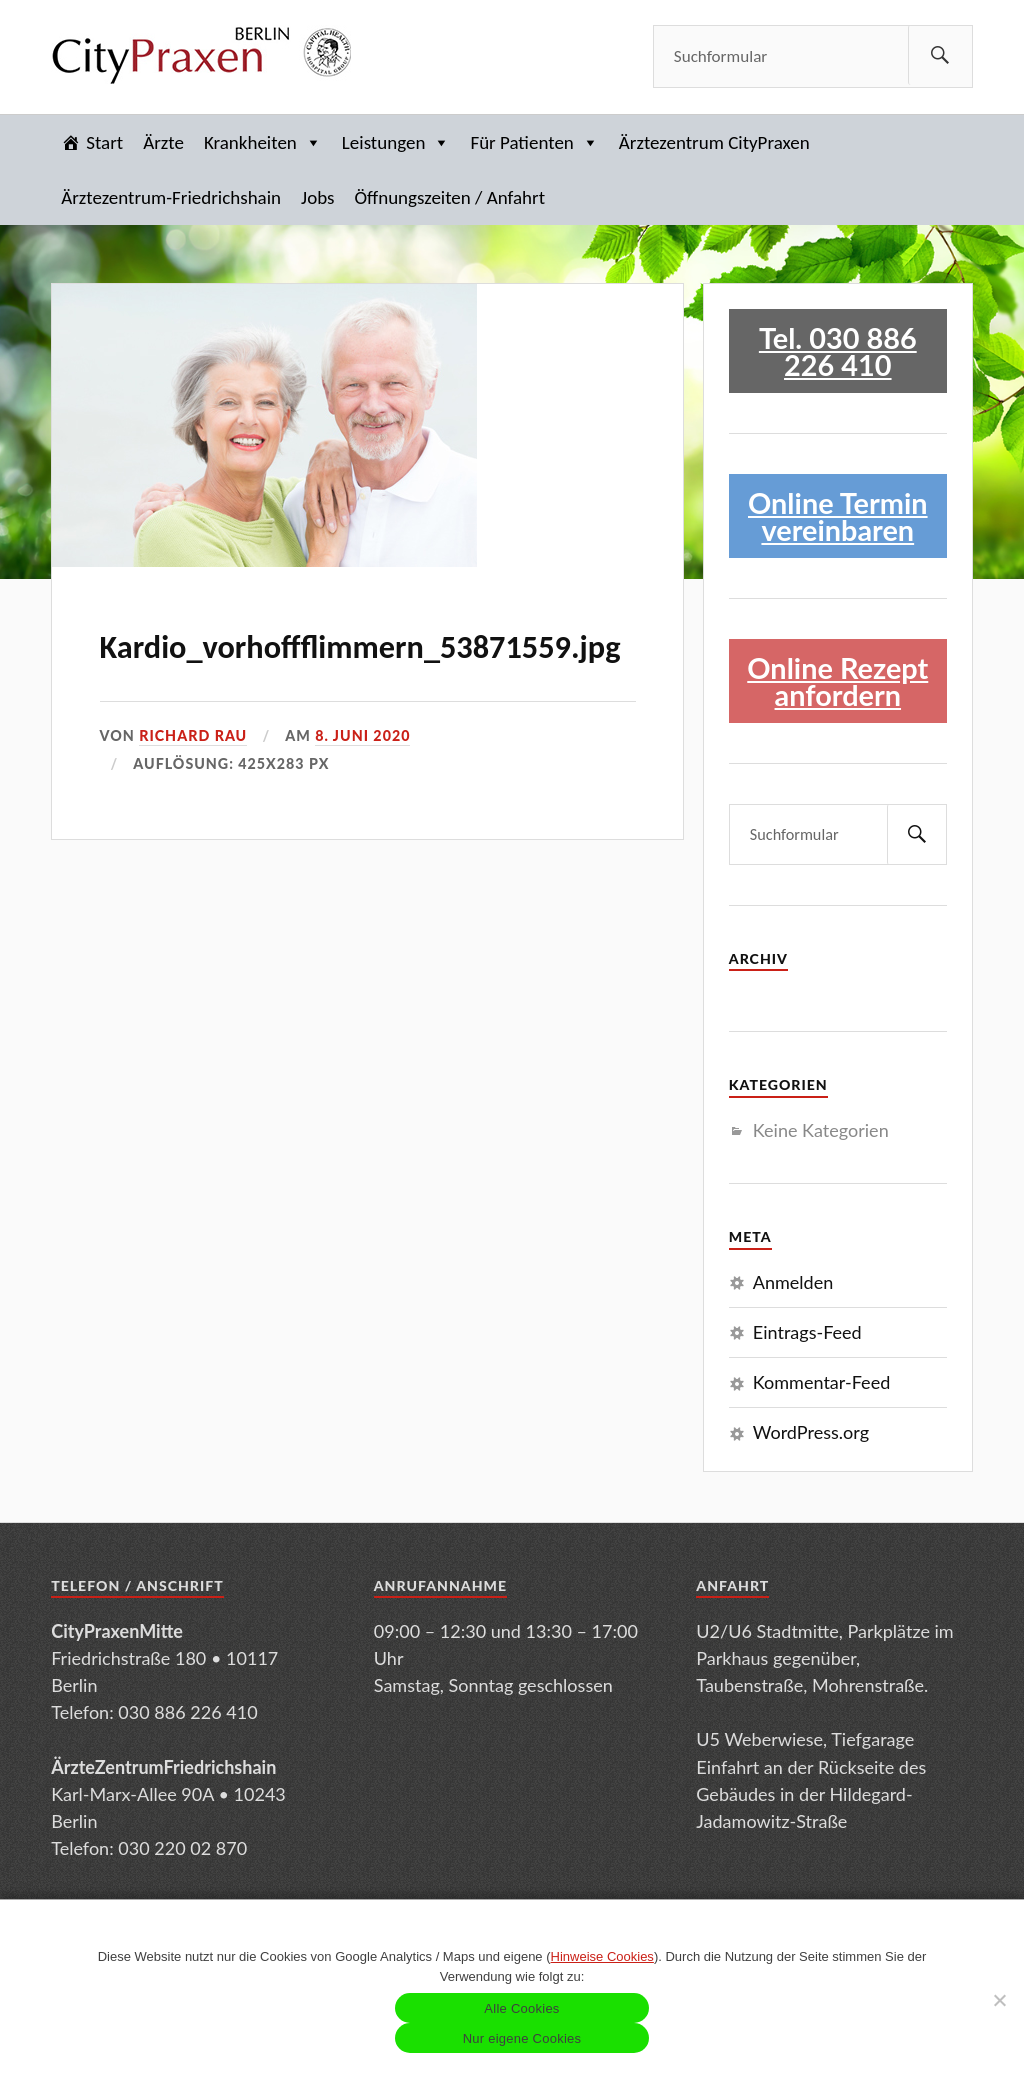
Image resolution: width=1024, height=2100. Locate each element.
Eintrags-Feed (807, 1332)
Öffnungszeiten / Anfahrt (449, 197)
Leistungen (396, 142)
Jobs (317, 197)
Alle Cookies (521, 2008)
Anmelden (793, 1282)
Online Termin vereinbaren (838, 516)
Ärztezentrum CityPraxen (714, 142)
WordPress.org (811, 1432)
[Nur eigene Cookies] (999, 2000)
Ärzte (163, 142)
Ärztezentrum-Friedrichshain (171, 197)
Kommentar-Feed (821, 1382)
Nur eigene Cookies (522, 2038)
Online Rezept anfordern (837, 681)
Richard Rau (193, 735)
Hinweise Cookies (602, 1956)
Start (104, 142)
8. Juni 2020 (362, 735)
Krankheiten (263, 142)
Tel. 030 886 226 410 (838, 351)
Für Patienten (534, 142)
